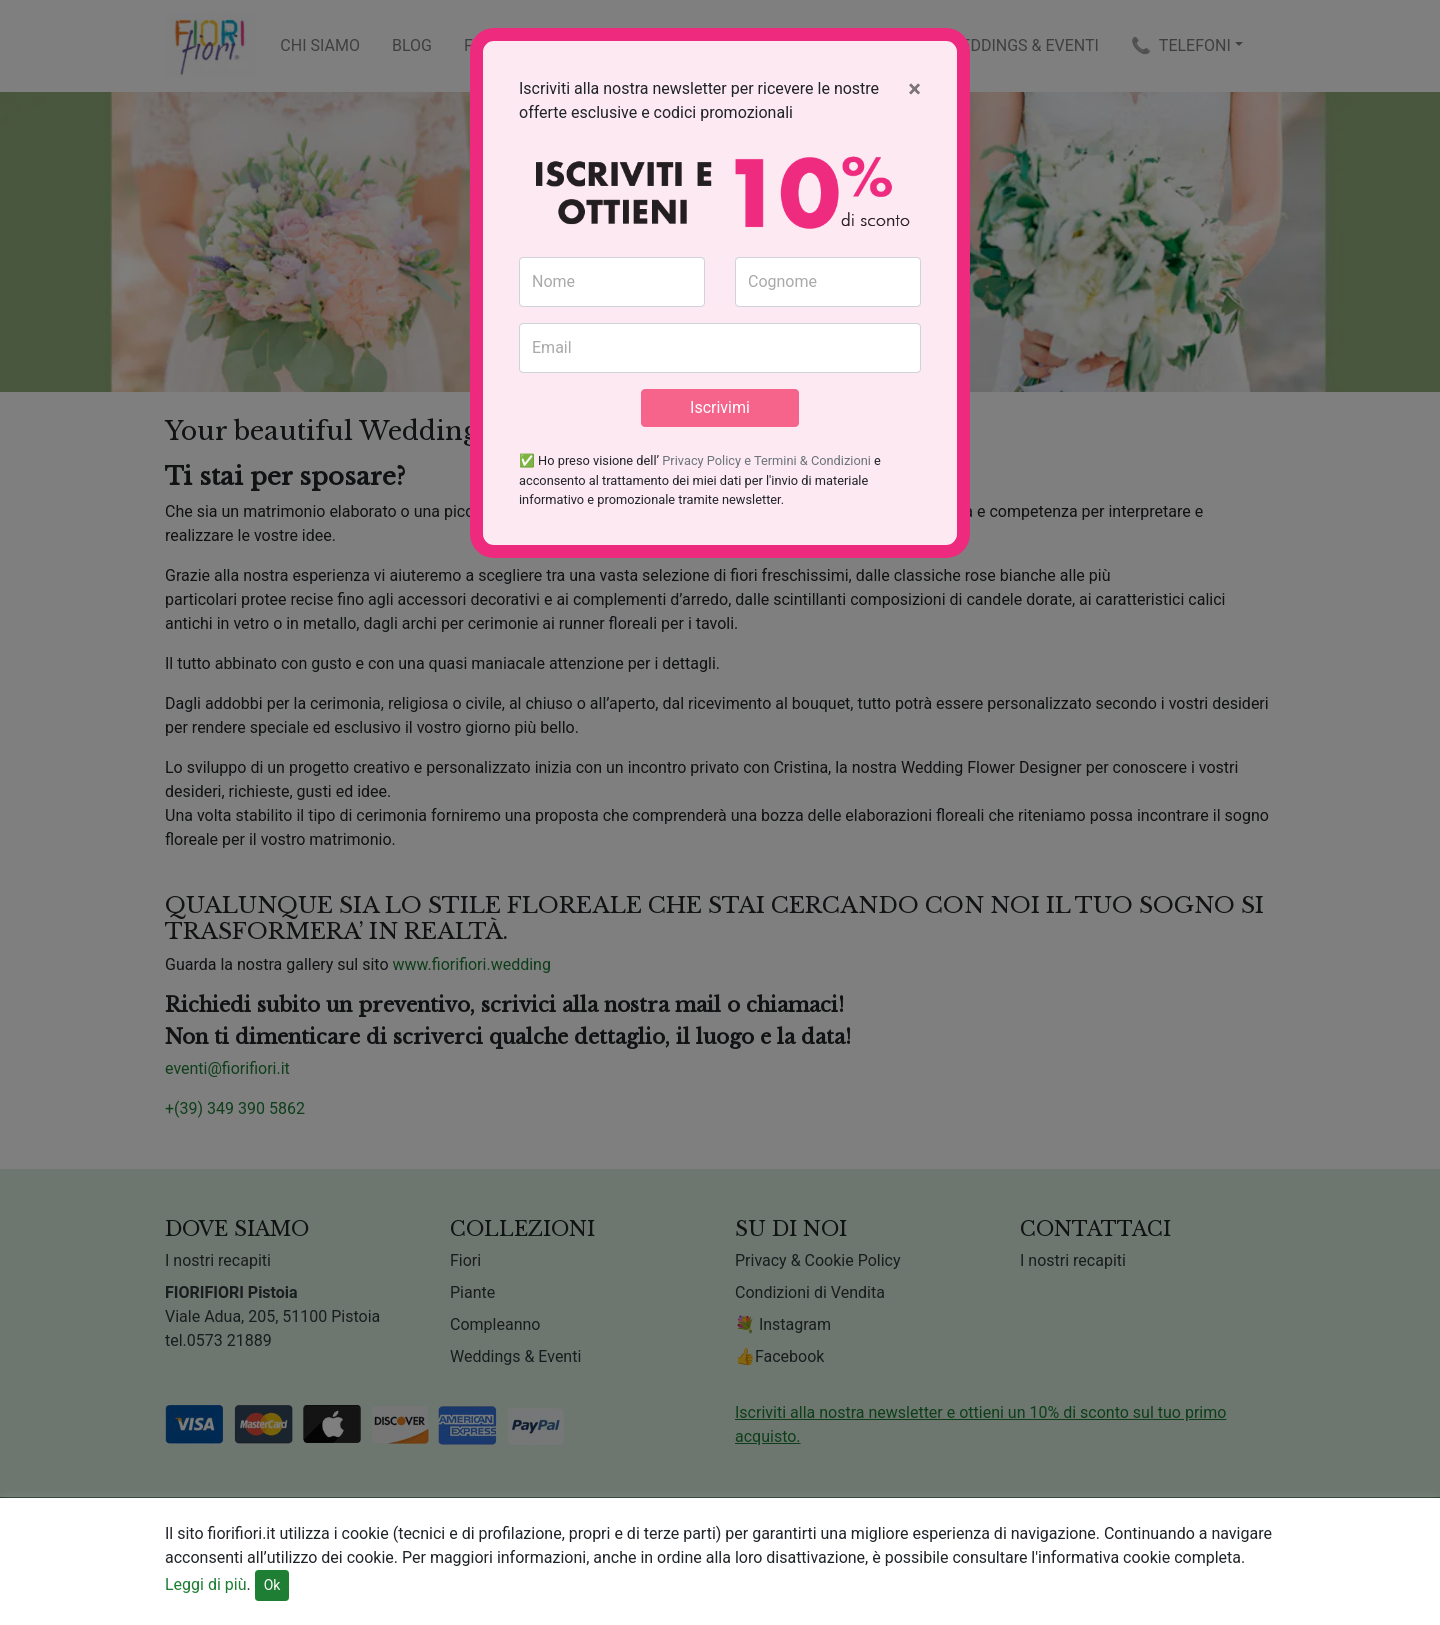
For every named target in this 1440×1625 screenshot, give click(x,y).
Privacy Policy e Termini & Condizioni (766, 460)
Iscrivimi (720, 407)
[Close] (914, 89)
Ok (272, 1585)
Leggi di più (206, 1584)
